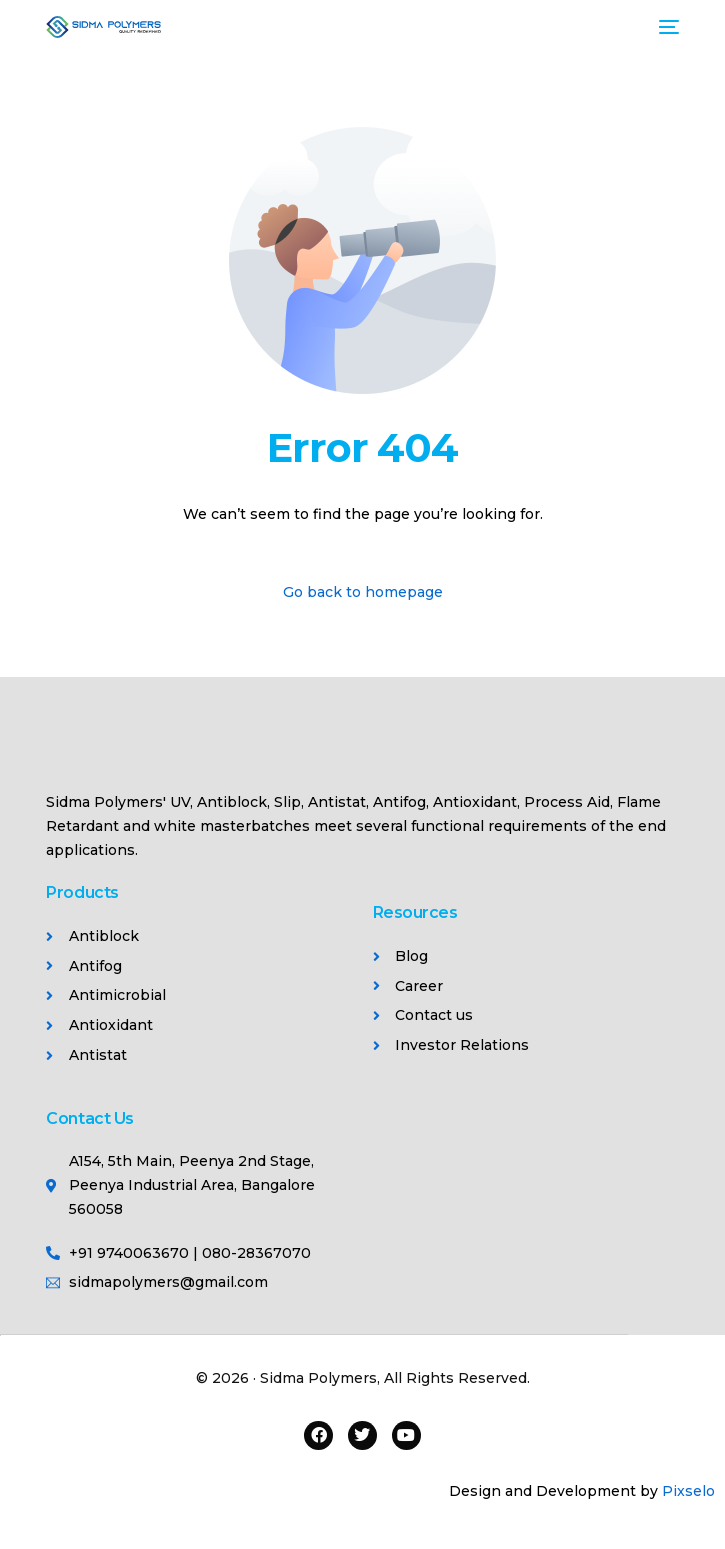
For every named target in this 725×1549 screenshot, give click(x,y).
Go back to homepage (363, 592)
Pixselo (688, 1491)
